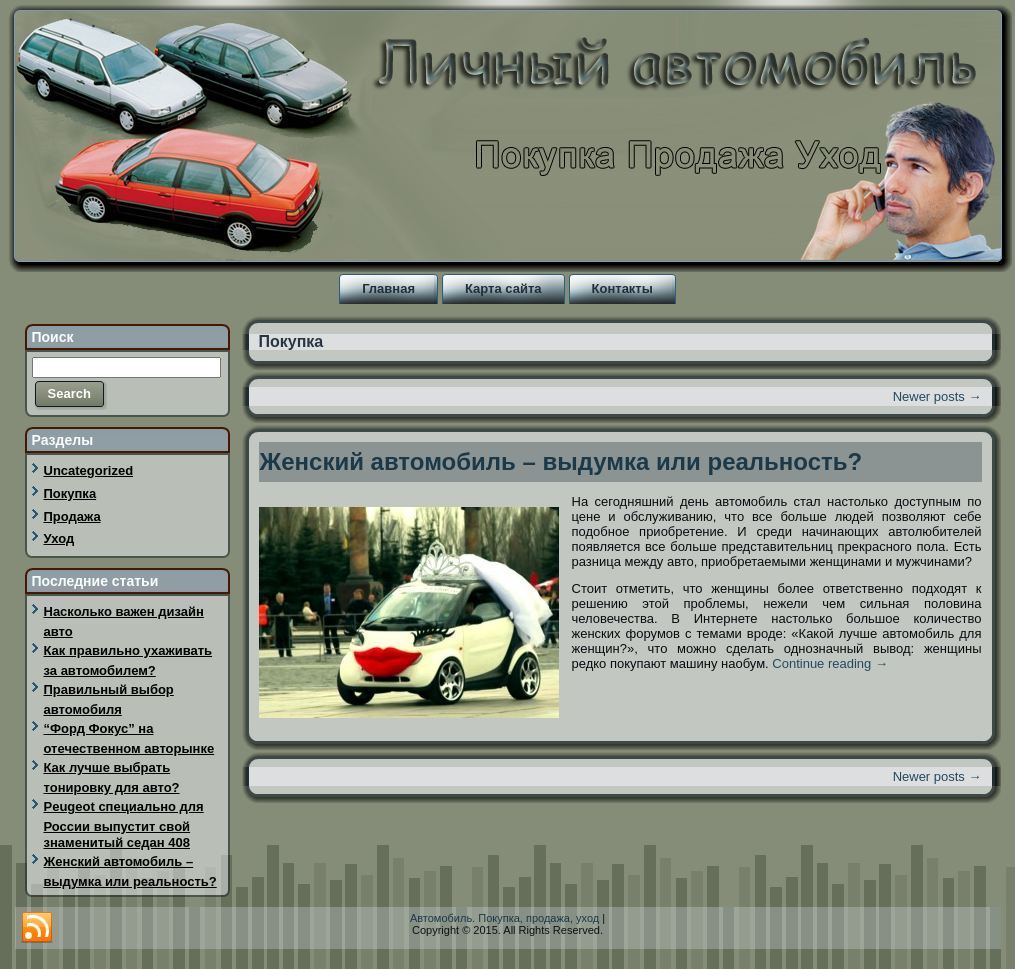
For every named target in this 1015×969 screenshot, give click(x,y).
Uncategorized (89, 470)
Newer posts (937, 396)
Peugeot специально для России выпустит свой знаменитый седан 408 (124, 824)
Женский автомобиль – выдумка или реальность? (561, 461)
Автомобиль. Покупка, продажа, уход (504, 918)
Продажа (72, 516)
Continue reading (830, 663)
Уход (59, 538)
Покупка (70, 493)
